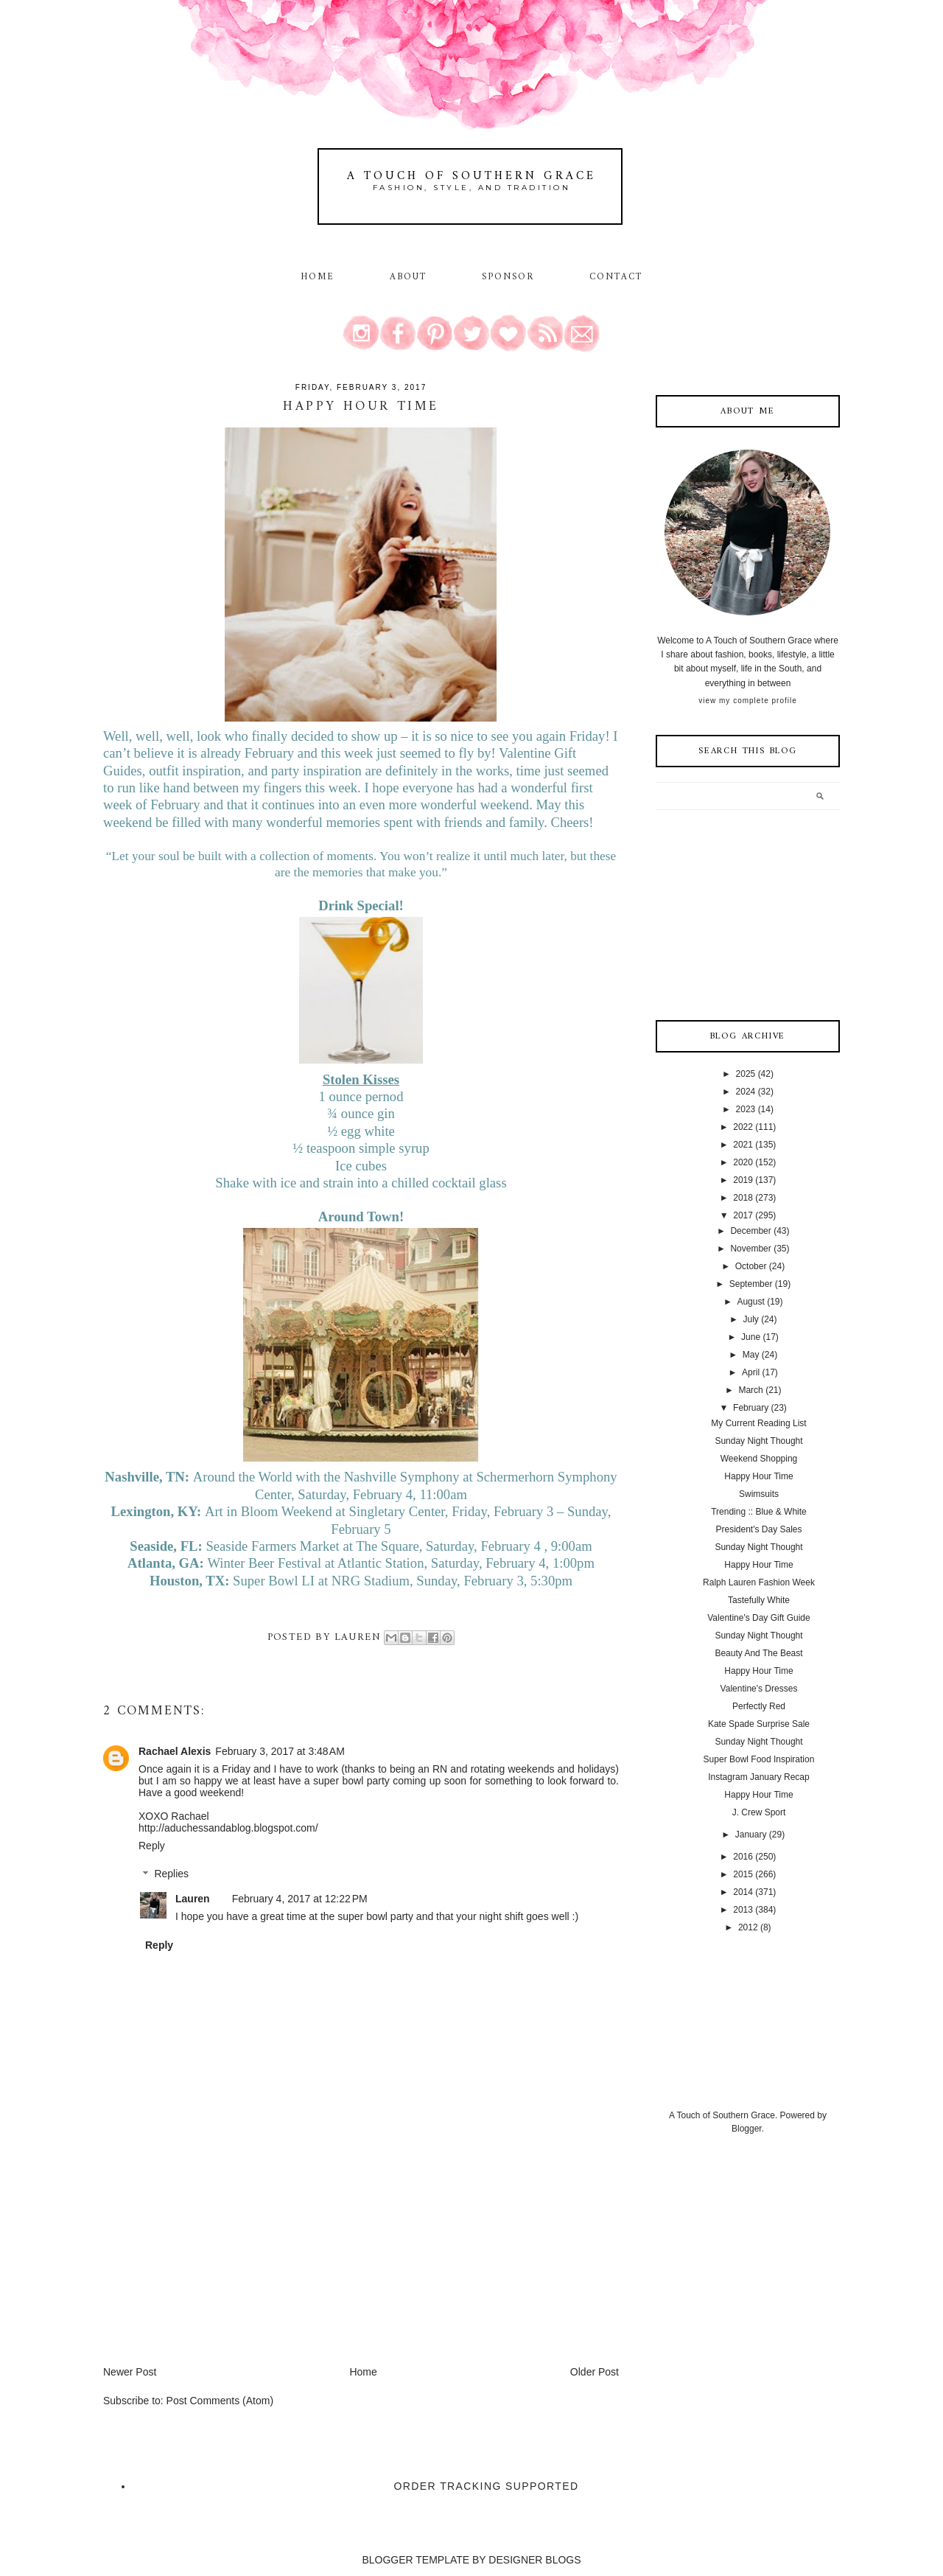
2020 (743, 1162)
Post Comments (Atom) (219, 2400)
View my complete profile (747, 701)
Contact (616, 277)
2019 (743, 1180)
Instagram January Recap (758, 1777)
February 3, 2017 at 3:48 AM (280, 1751)
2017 (743, 1215)
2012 (748, 1927)
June (750, 1337)
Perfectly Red (758, 1706)
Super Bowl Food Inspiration (759, 1759)
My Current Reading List (758, 1423)
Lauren (192, 1899)
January (751, 1834)
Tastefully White (759, 1600)
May (751, 1355)
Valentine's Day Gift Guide (758, 1618)
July (750, 1319)
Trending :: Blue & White (759, 1512)
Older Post (594, 2372)
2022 (743, 1127)
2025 (746, 1074)
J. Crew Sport (759, 1812)
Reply (152, 1845)
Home (317, 277)
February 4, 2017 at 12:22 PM (300, 1899)
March (750, 1390)
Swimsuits (759, 1494)
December (750, 1231)
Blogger (747, 2128)
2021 (743, 1144)
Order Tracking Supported (486, 2486)
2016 (743, 1856)
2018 (743, 1198)
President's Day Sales (758, 1529)
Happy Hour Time (758, 1476)
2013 (743, 1910)
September (751, 1284)
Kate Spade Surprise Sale (759, 1724)
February (750, 1408)
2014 (743, 1892)
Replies (171, 1874)
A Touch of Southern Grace (471, 176)
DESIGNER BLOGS (534, 2560)
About (411, 277)
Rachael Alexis (175, 1751)
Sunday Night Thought (758, 1441)
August (750, 1301)
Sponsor (508, 277)
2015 (743, 1874)
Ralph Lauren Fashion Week (759, 1582)
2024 (746, 1091)
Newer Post (129, 2372)
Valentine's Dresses (759, 1688)
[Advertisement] (213, 2261)
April (751, 1372)
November (750, 1248)
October (751, 1266)
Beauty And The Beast (758, 1653)
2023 (746, 1109)
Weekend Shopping (759, 1458)
